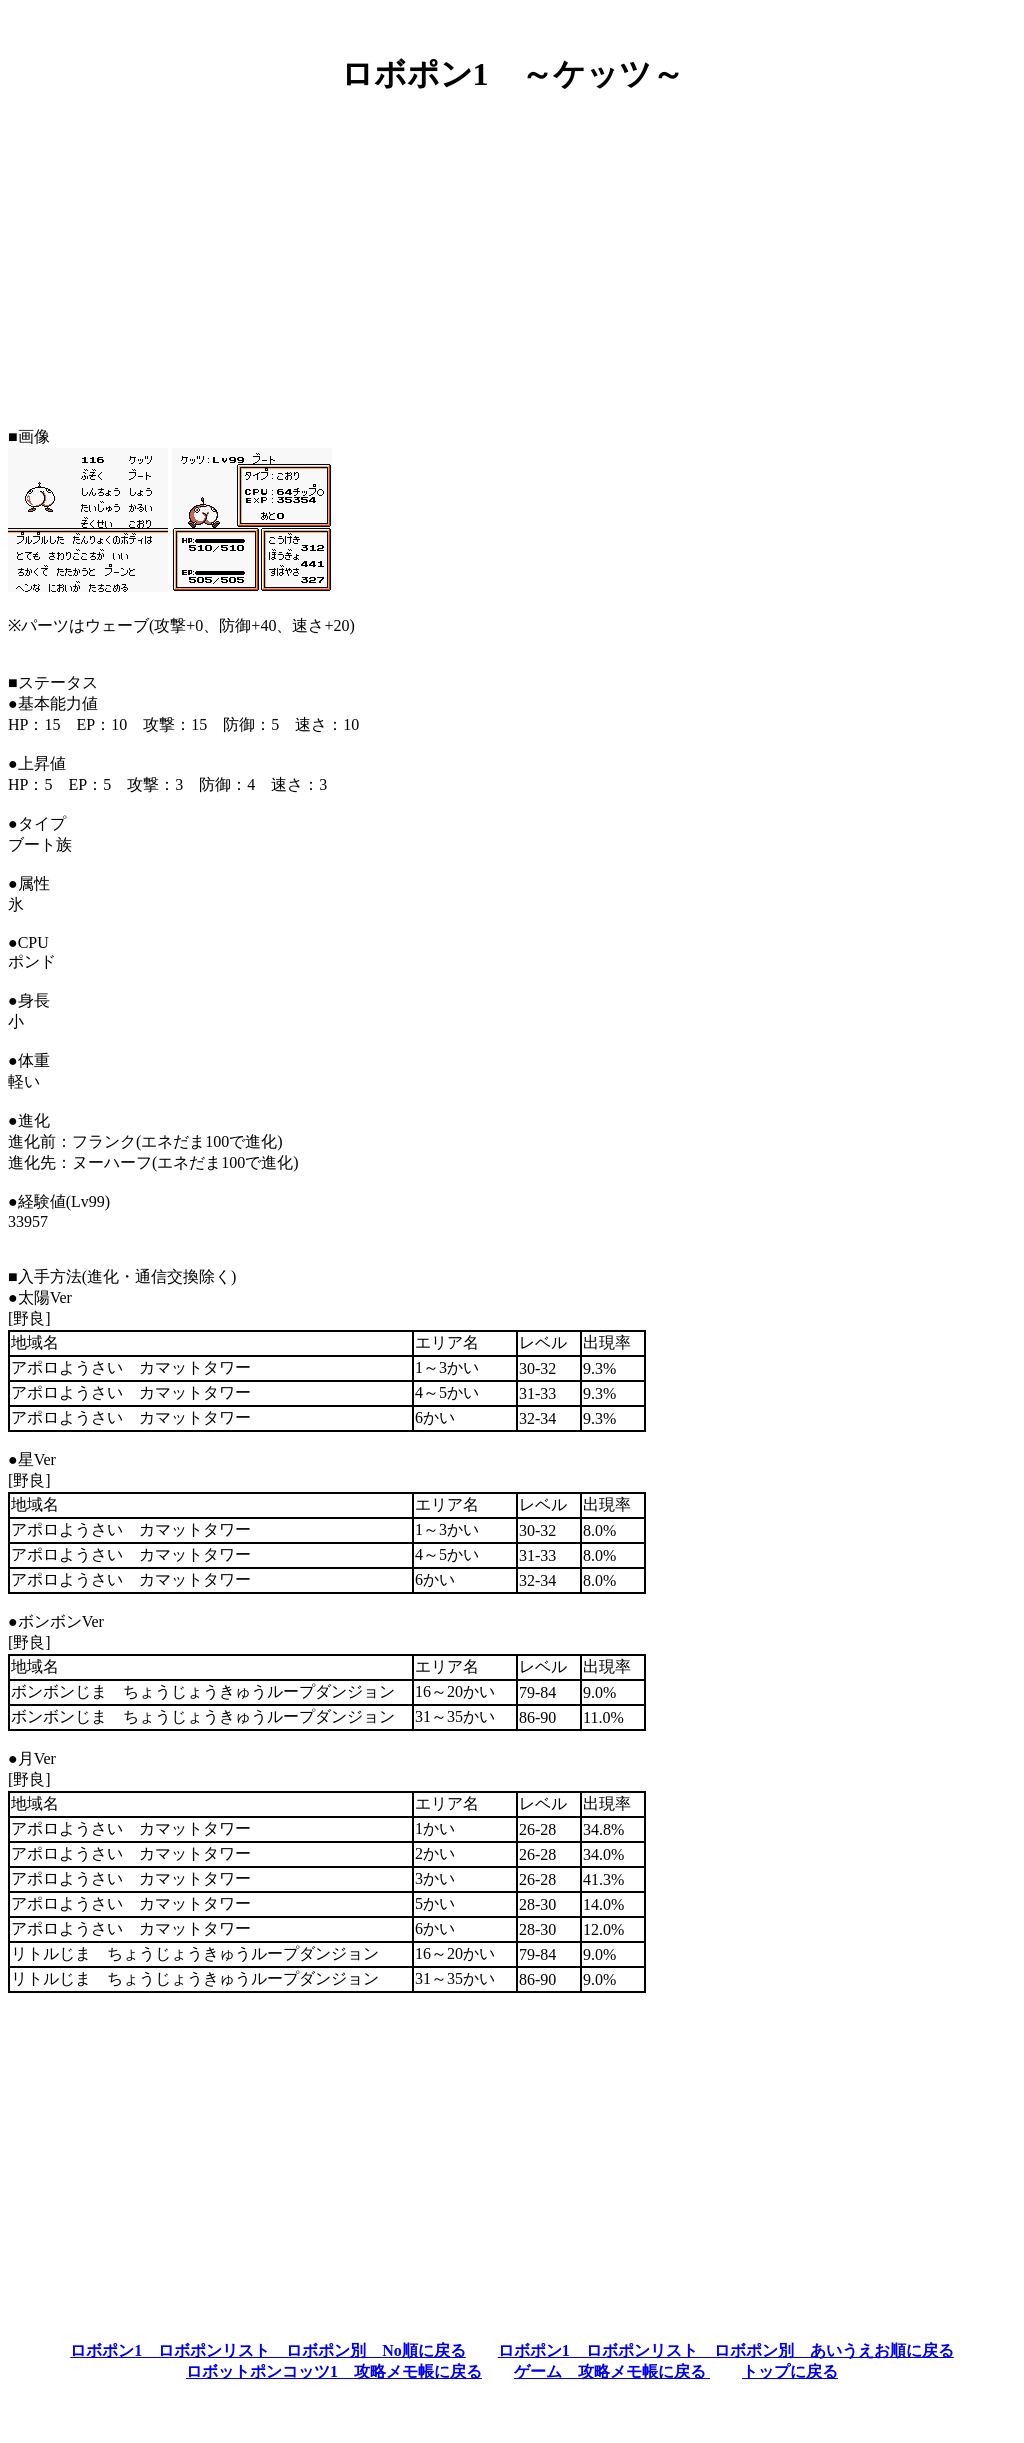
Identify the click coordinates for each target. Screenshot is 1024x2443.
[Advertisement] (512, 253)
